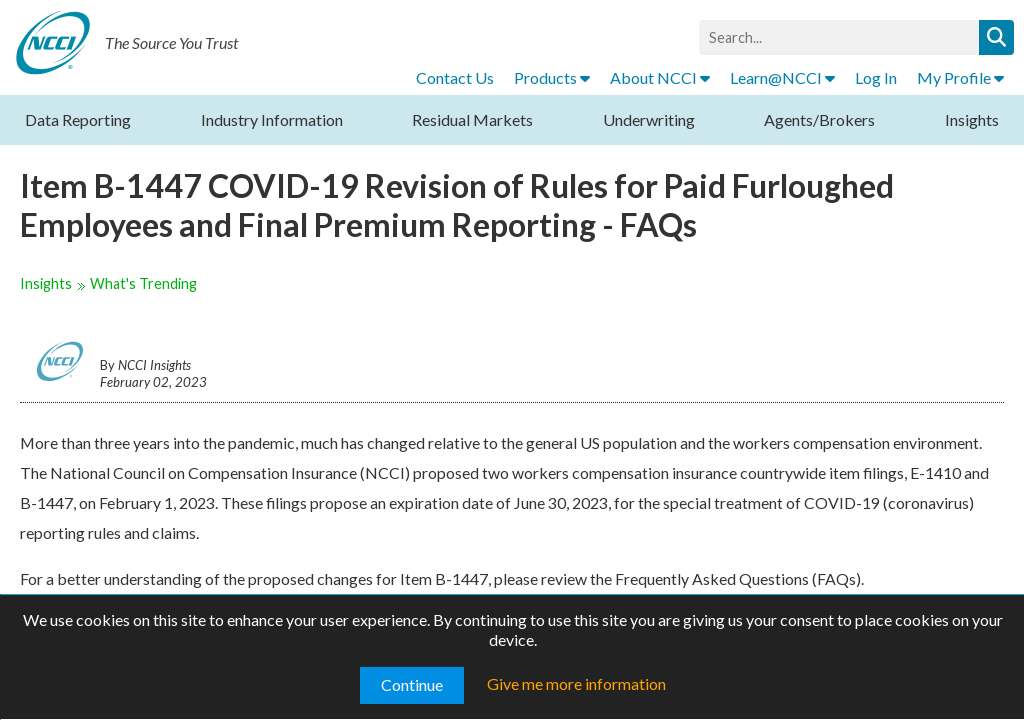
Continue (412, 684)
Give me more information (576, 683)
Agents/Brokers (819, 119)
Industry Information (272, 119)
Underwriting (649, 119)
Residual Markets (472, 119)
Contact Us (455, 77)
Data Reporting (78, 119)
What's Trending (143, 283)
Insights (972, 119)
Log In (876, 77)
